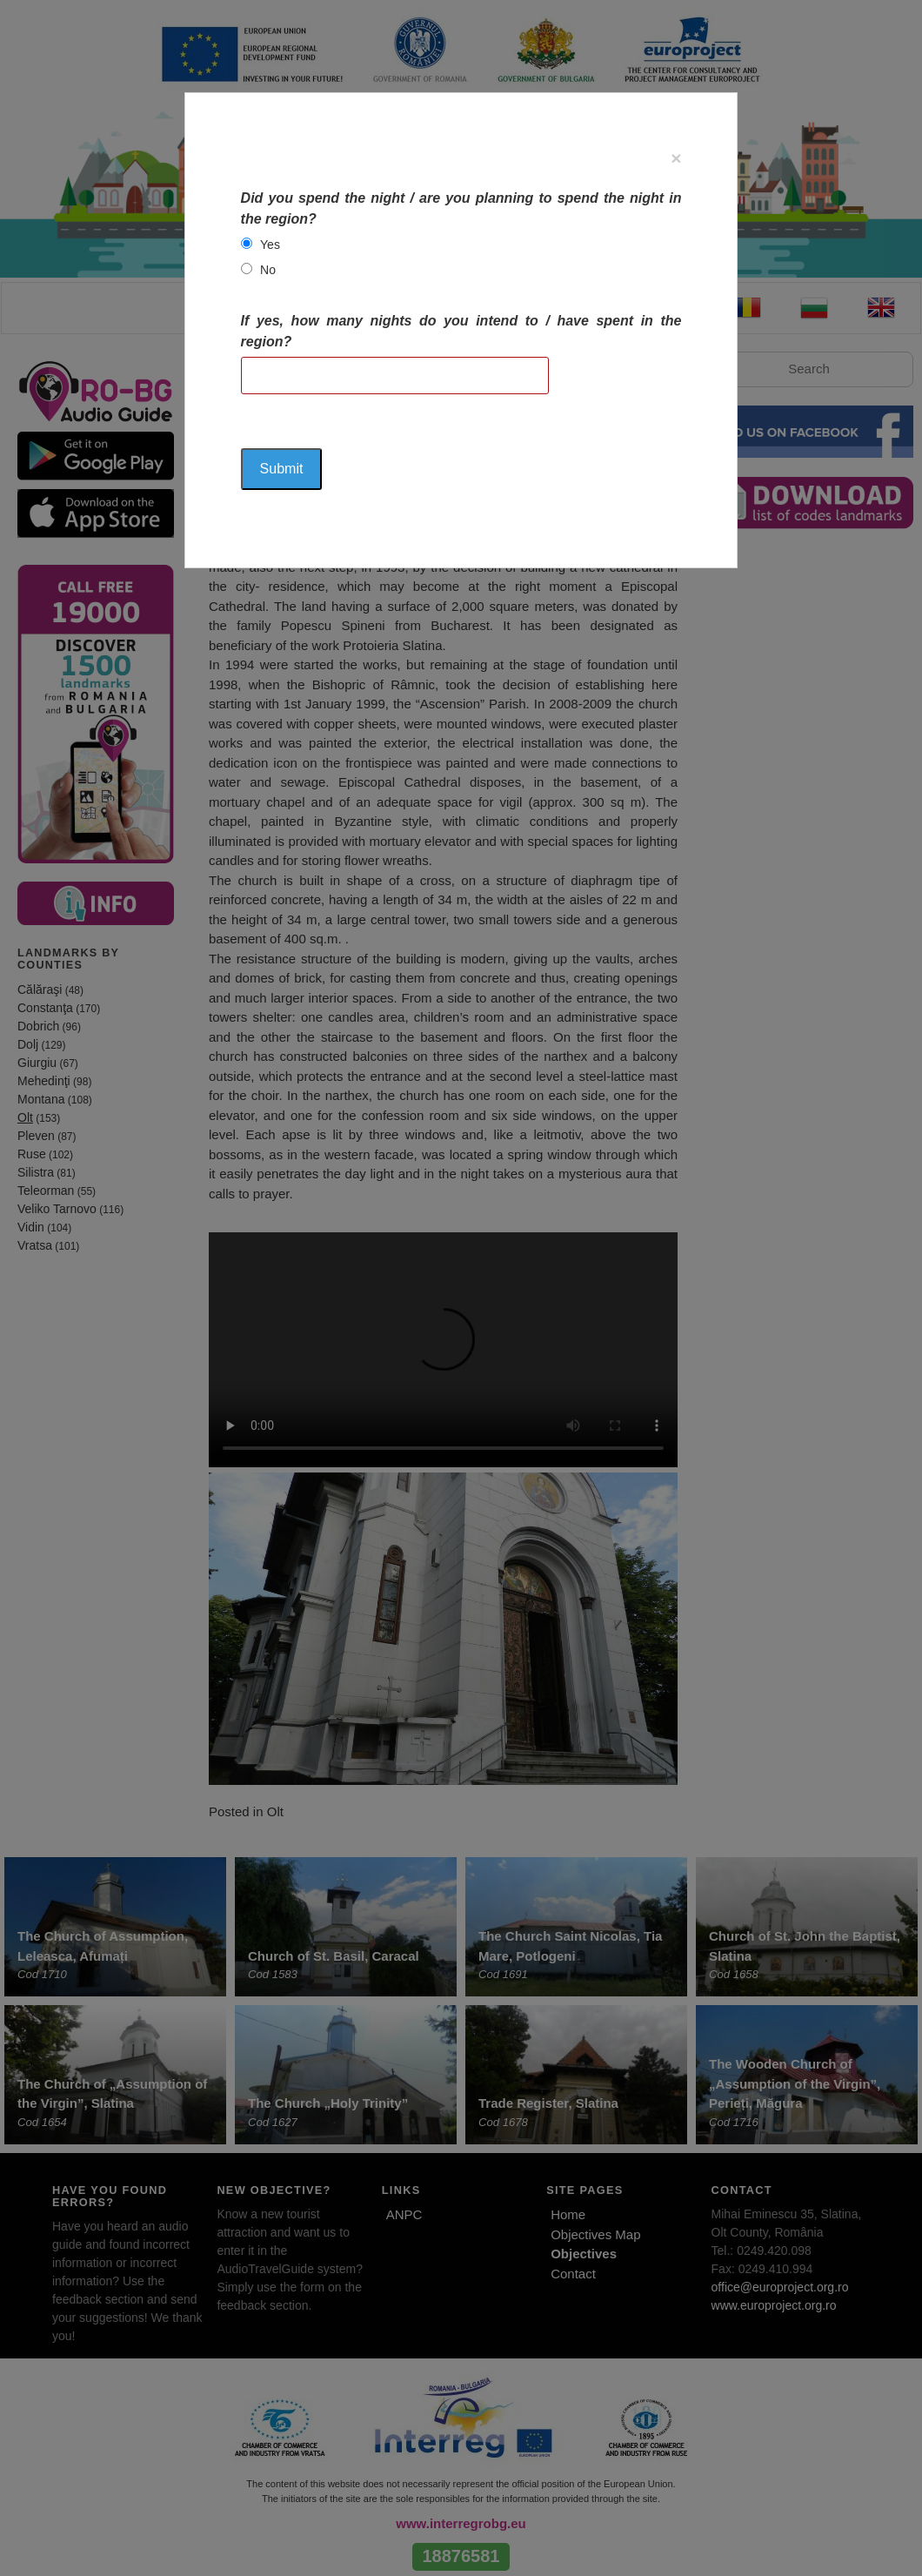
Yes (270, 245)
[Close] (676, 158)
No (268, 270)
